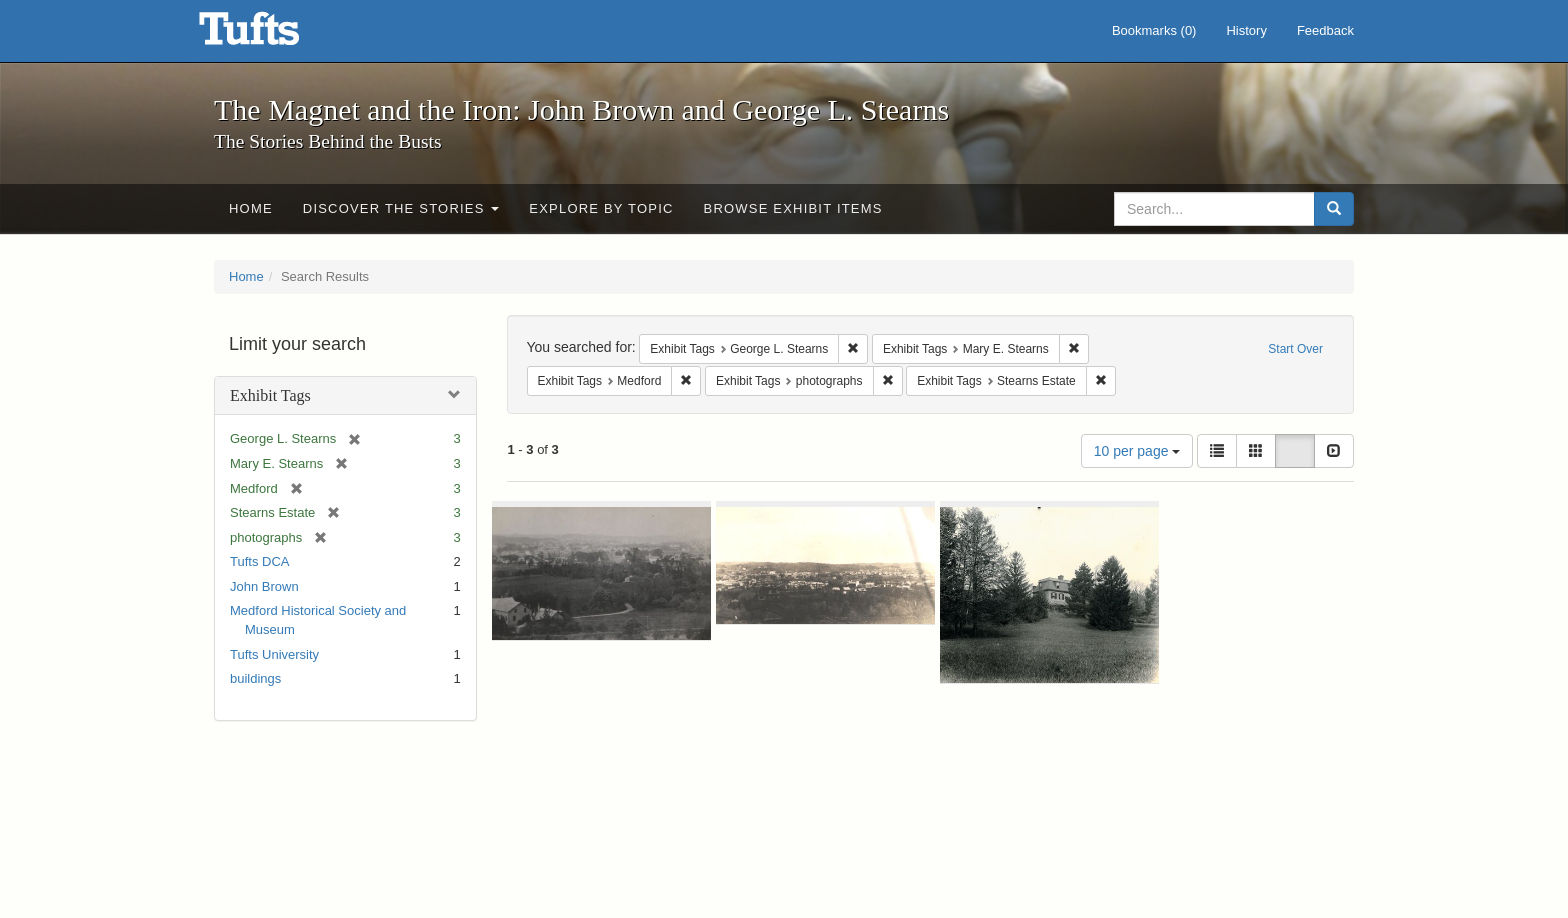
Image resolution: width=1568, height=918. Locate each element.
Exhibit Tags (270, 395)
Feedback (1325, 30)
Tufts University (274, 654)
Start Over (1295, 349)
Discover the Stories (401, 208)
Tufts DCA (259, 561)
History (1246, 30)
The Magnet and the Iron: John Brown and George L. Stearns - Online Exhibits (274, 35)
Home (251, 208)
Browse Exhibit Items (793, 208)
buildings (255, 678)
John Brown (264, 586)
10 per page (1137, 451)
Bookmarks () (1154, 30)
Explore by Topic (601, 208)
